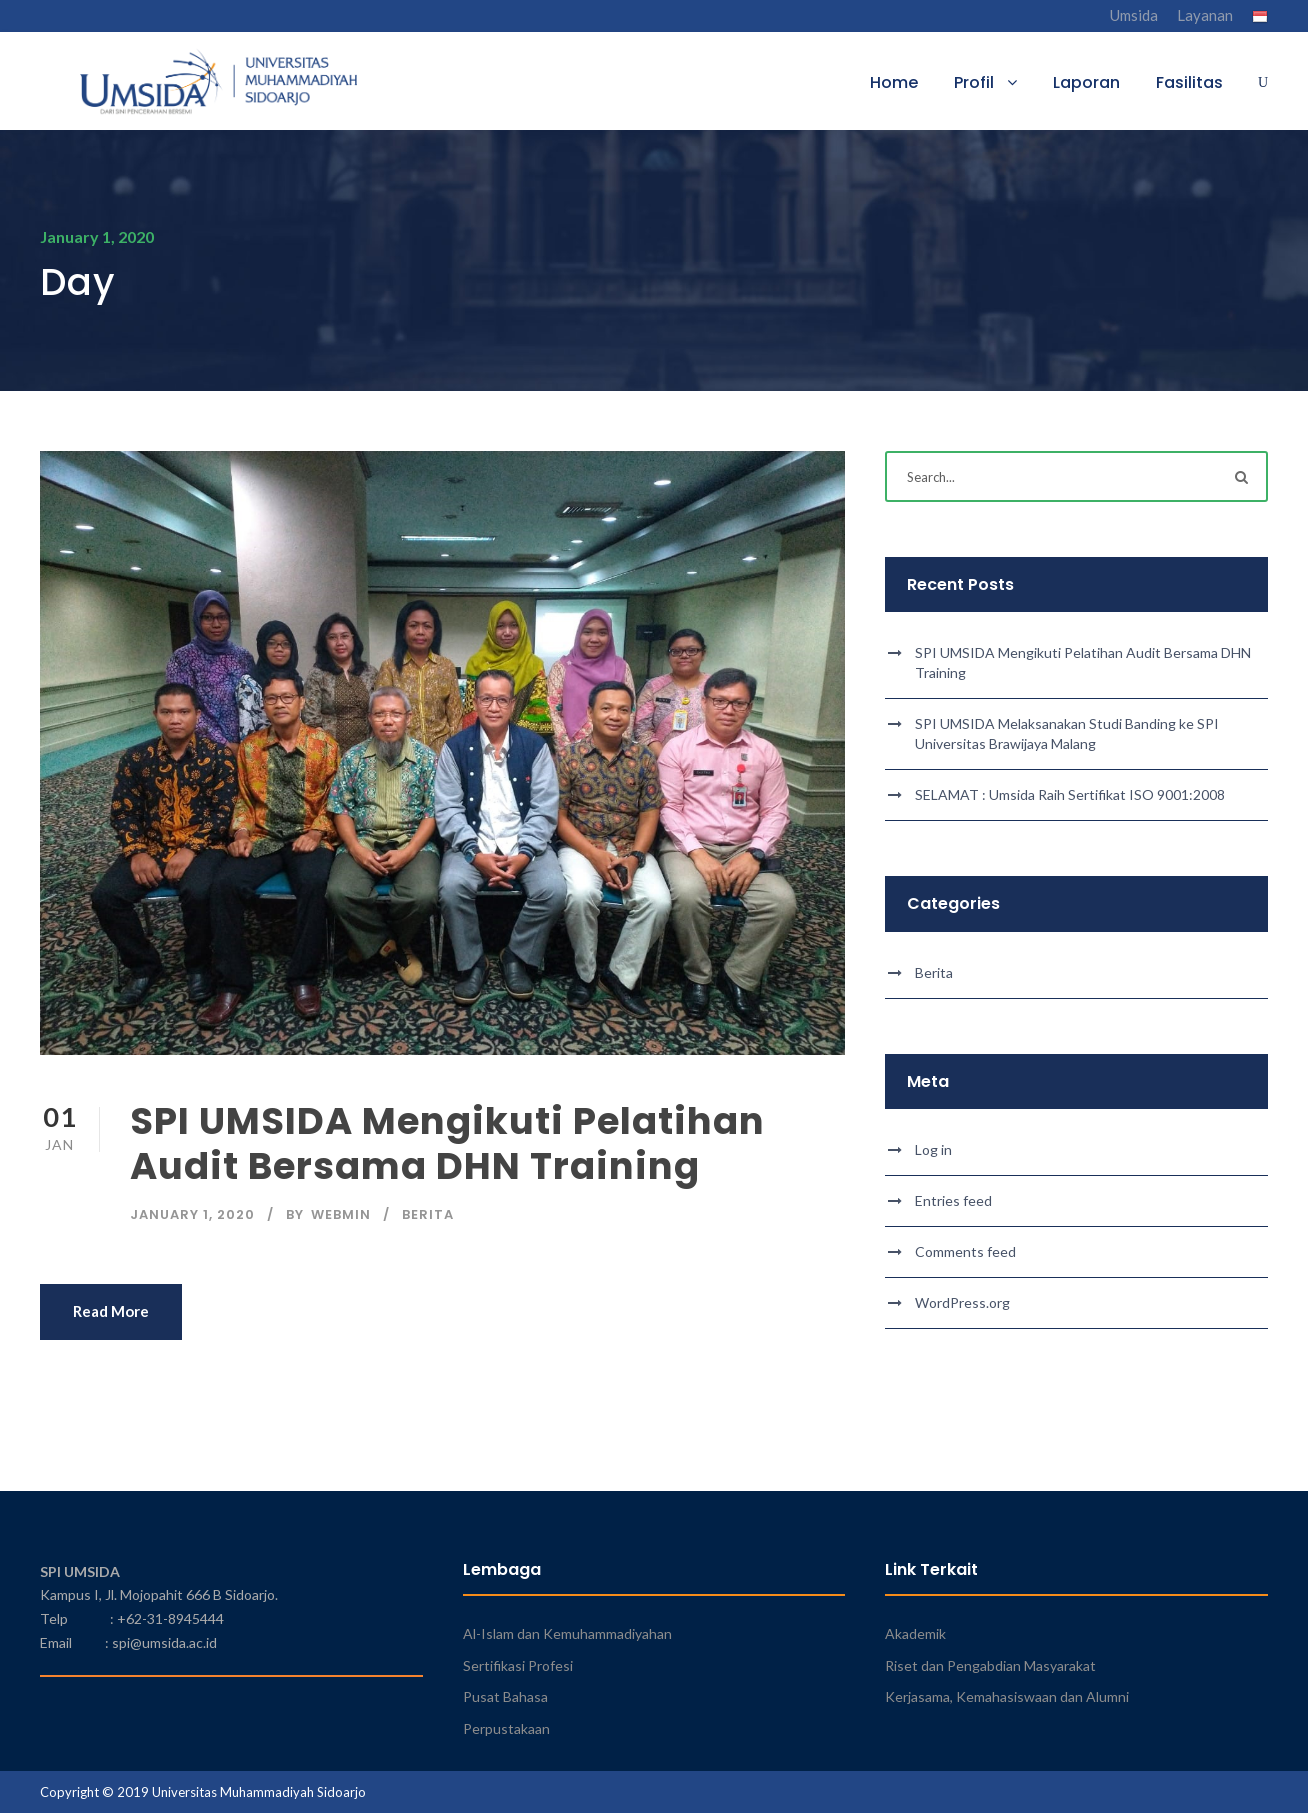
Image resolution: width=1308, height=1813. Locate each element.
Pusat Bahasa (505, 1696)
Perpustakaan (506, 1728)
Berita (428, 1214)
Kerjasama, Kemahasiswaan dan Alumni (1007, 1696)
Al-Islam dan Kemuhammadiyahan (567, 1633)
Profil (974, 82)
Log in (933, 1149)
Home (894, 82)
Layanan (1205, 15)
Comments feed (965, 1251)
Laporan (1086, 82)
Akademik (915, 1633)
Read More (111, 1311)
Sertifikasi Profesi (518, 1665)
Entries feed (953, 1200)
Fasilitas (1189, 82)
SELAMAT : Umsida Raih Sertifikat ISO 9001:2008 (1070, 794)
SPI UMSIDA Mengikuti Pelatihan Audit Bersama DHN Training (447, 1143)
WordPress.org (962, 1302)
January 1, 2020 (192, 1214)
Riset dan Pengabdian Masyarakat (990, 1665)
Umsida (1134, 15)
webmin (341, 1214)
